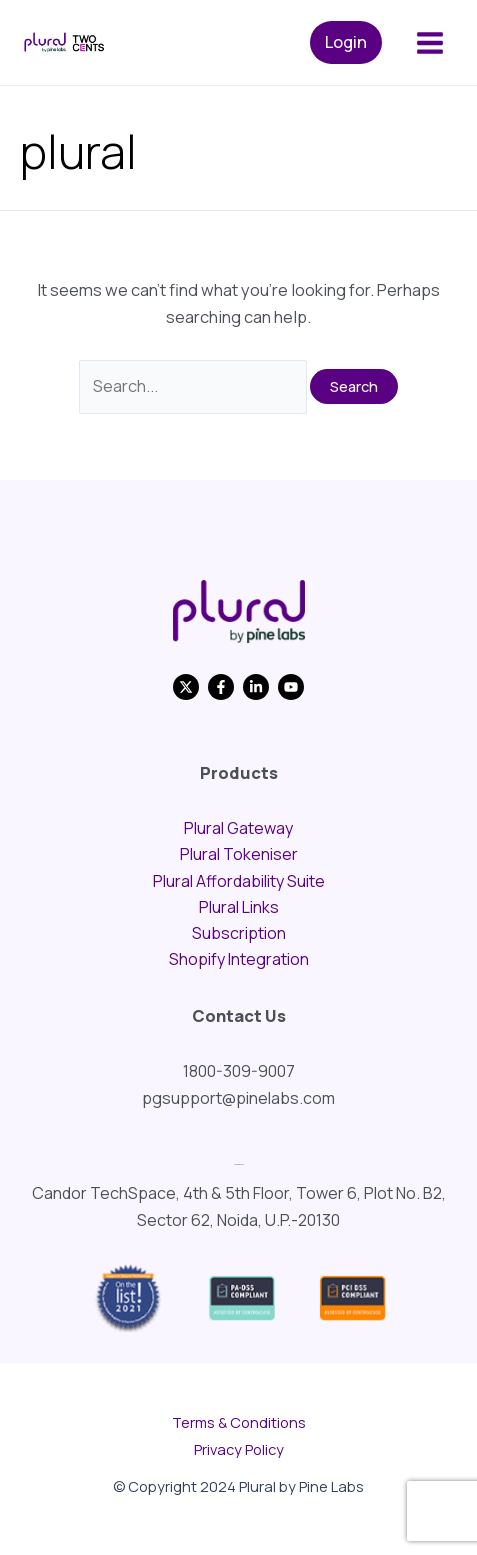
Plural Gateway (238, 828)
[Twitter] (186, 687)
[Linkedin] (256, 687)
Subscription (239, 933)
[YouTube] (291, 687)
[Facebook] (221, 687)
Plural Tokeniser (239, 854)
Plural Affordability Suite (239, 881)
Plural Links (239, 907)
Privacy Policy (239, 1449)
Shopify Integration (239, 959)
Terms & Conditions (239, 1422)
